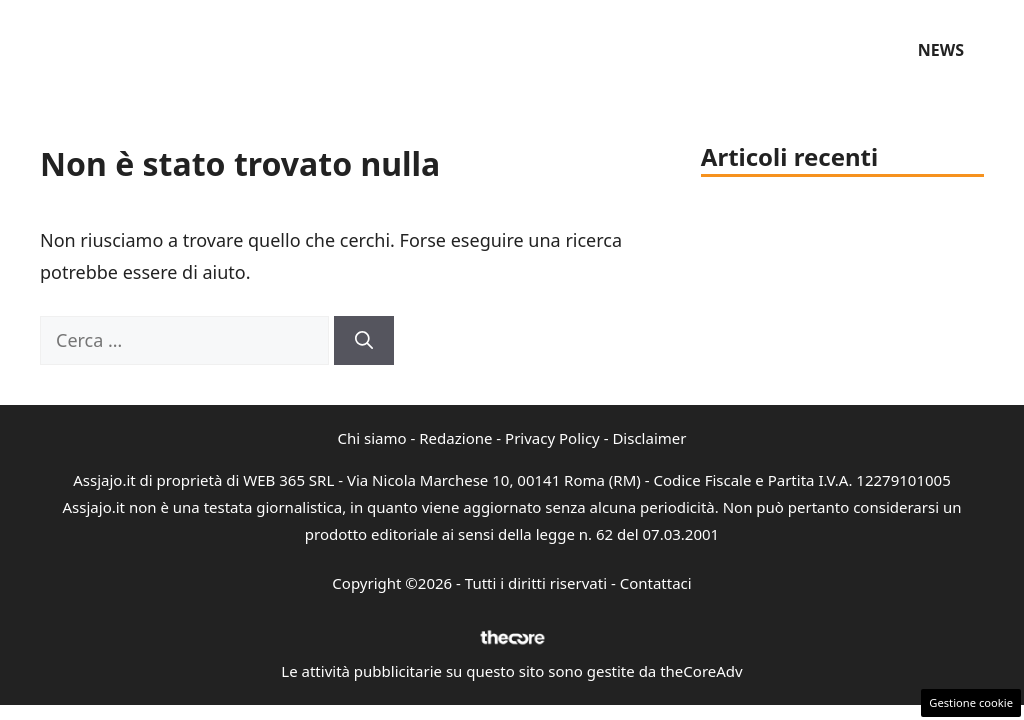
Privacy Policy (552, 438)
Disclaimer (649, 438)
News (941, 50)
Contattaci (656, 583)
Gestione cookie (971, 702)
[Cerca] (364, 340)
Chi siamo (372, 438)
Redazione (455, 438)
